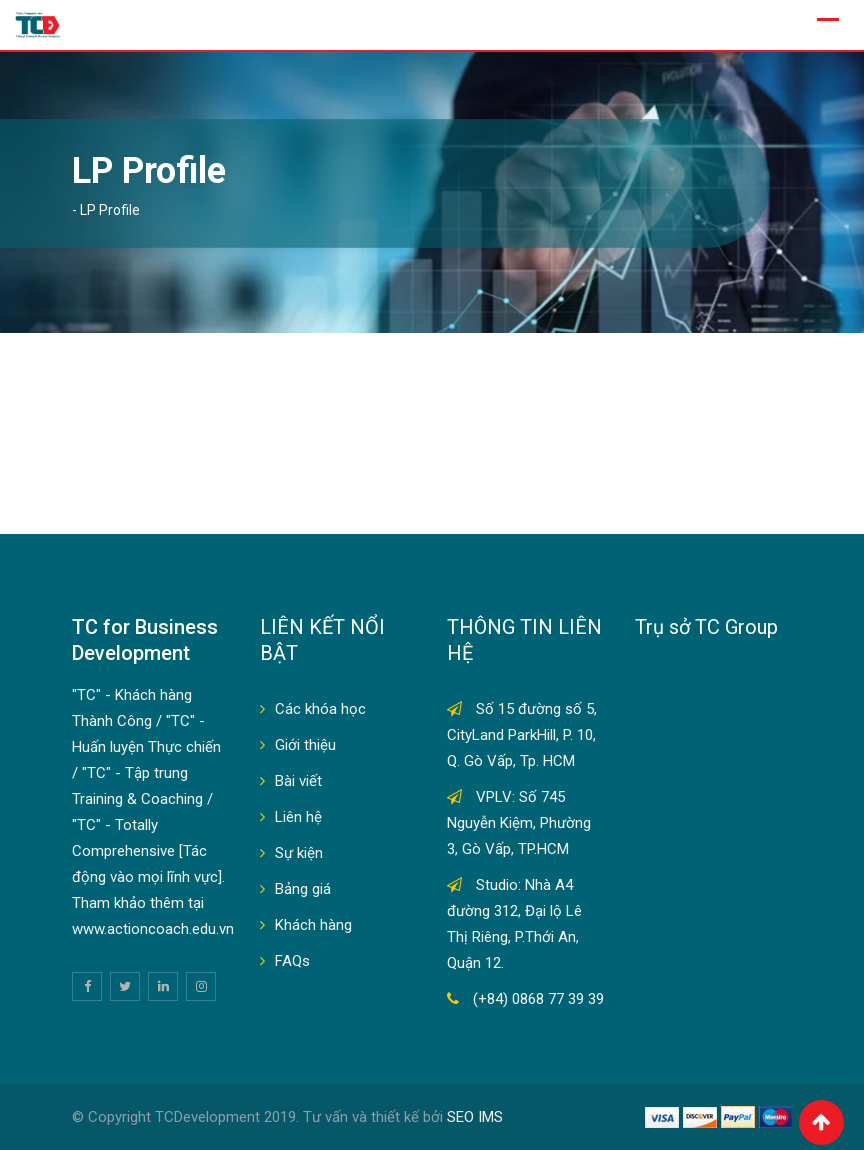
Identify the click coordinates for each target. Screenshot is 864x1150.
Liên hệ (298, 817)
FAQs (292, 961)
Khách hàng (313, 925)
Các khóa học (320, 709)
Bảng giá (303, 889)
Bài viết (298, 781)
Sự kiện (299, 853)
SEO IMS (475, 1117)
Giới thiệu (305, 745)
